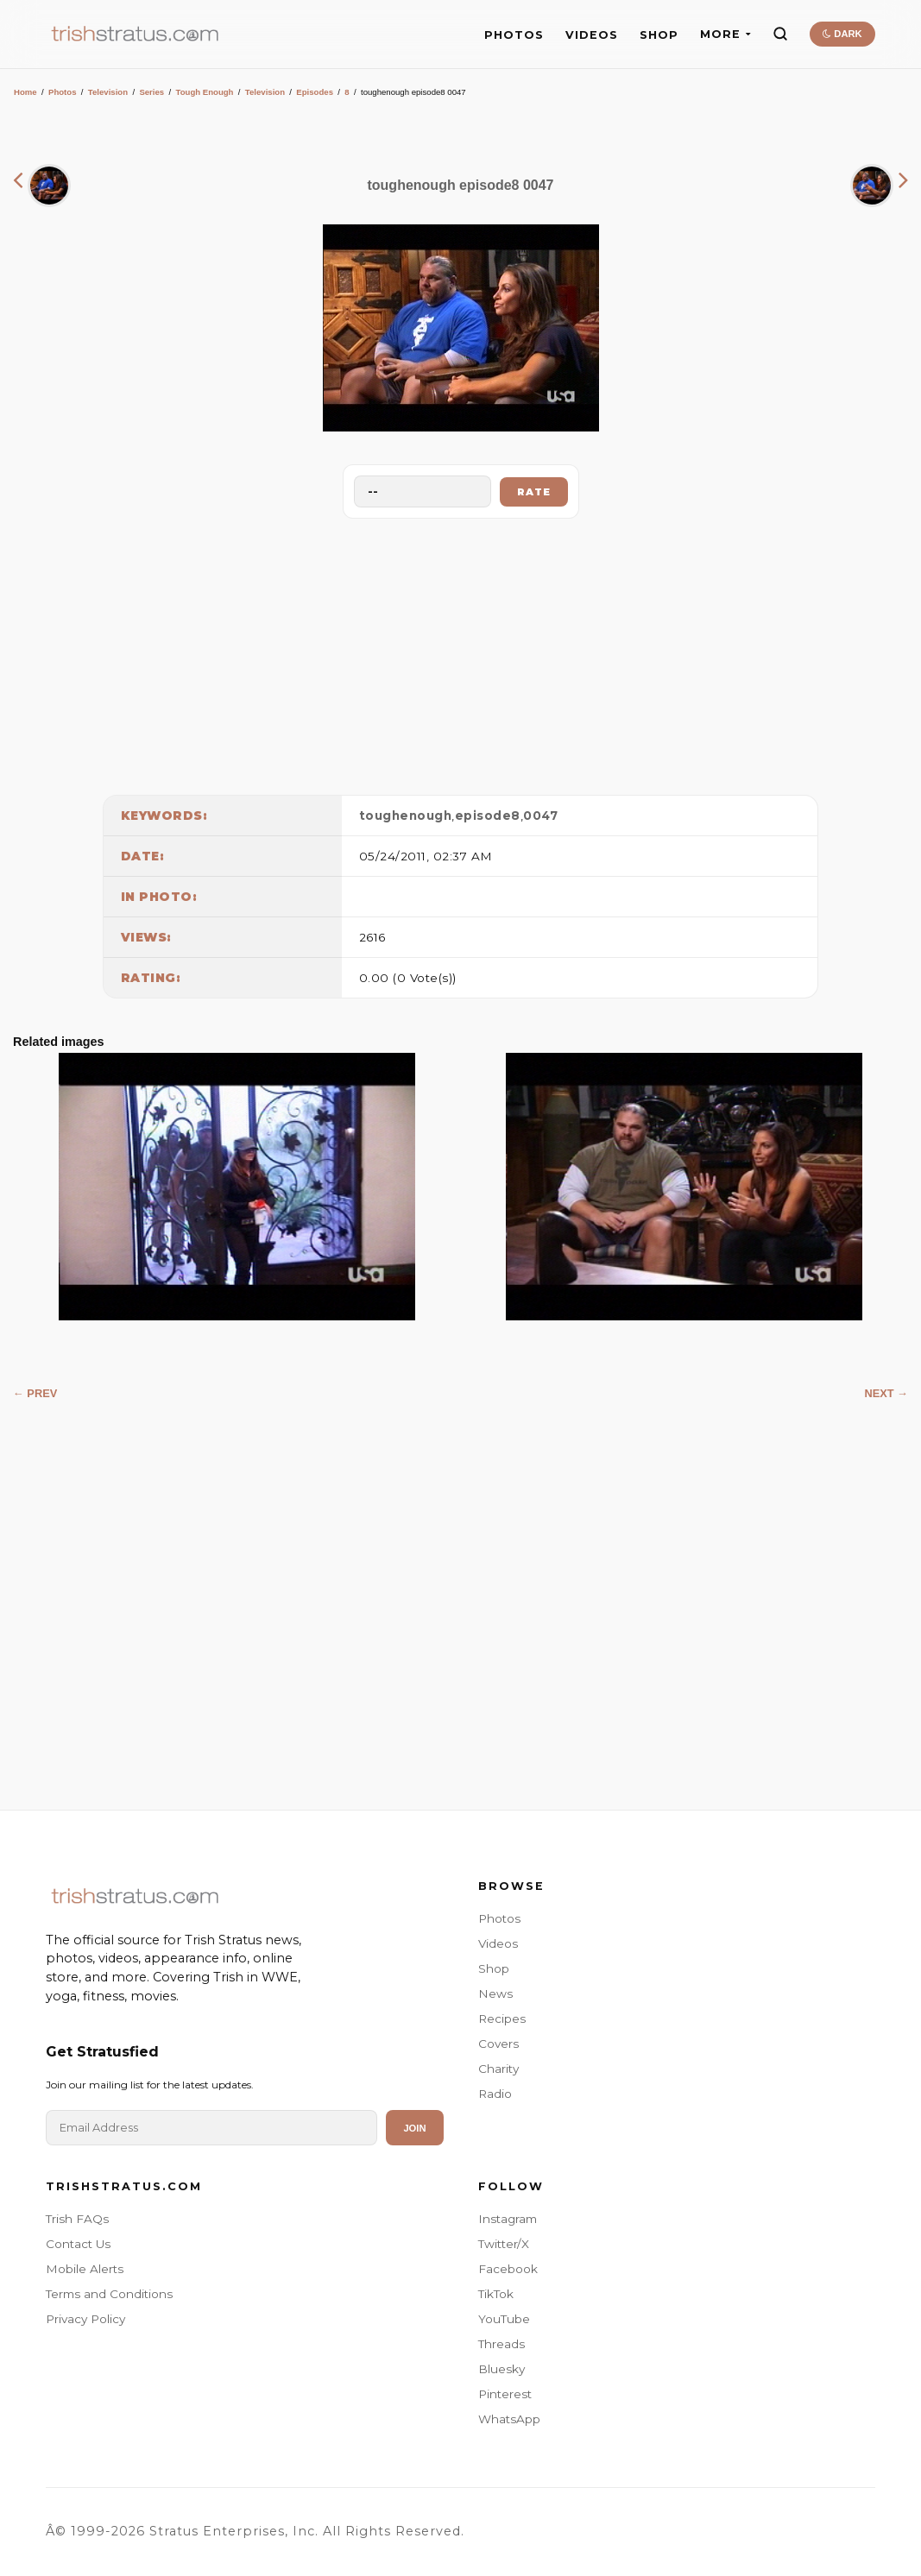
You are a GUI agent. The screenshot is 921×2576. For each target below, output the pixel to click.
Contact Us (78, 2244)
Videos (498, 1943)
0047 (540, 815)
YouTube (504, 2319)
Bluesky (501, 2369)
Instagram (507, 2219)
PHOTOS (514, 34)
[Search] (780, 33)
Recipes (502, 2018)
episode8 (487, 815)
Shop (493, 1968)
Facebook (508, 2269)
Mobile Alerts (84, 2269)
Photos (62, 92)
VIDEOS (591, 34)
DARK (842, 33)
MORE (725, 34)
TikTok (496, 2294)
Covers (498, 2043)
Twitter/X (503, 2244)
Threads (501, 2344)
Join (414, 2128)
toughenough (405, 815)
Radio (495, 2093)
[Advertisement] (460, 652)
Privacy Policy (85, 2319)
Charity (498, 2068)
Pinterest (505, 2394)
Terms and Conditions (109, 2294)
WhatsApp (509, 2419)
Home (25, 92)
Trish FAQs (77, 2219)
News (495, 1993)
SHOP (659, 34)
